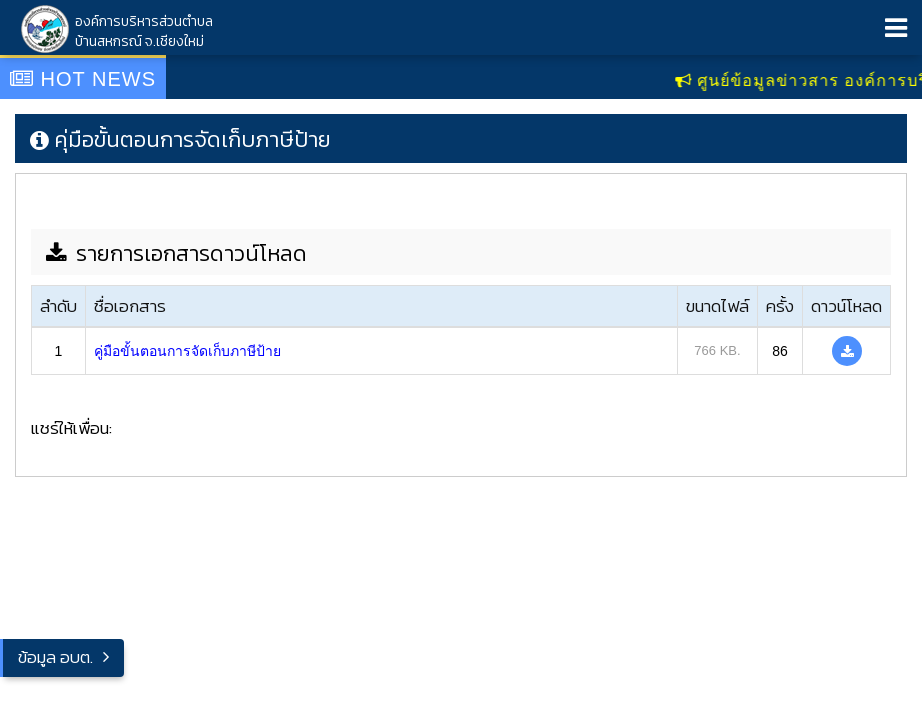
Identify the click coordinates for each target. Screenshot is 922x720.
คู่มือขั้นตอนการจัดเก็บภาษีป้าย (187, 351)
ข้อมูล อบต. (55, 657)
